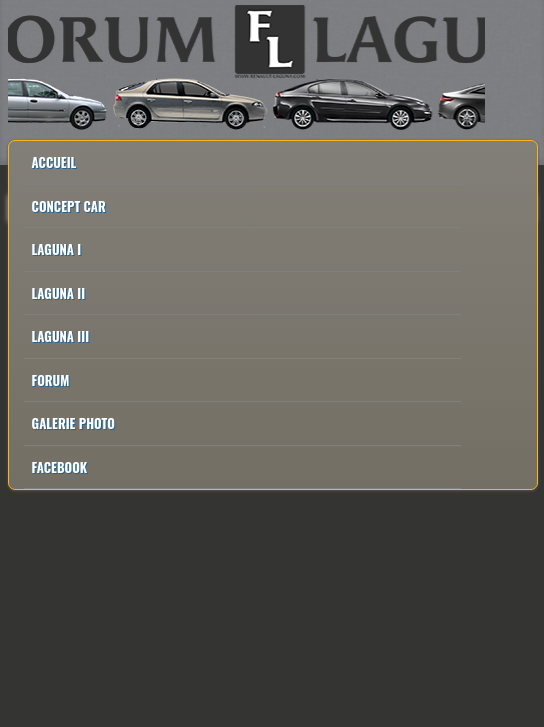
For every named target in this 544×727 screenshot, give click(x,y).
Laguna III (61, 336)
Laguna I (57, 249)
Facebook (60, 467)
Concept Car (69, 206)
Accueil (54, 162)
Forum (51, 380)
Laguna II (59, 293)
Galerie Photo (73, 423)
